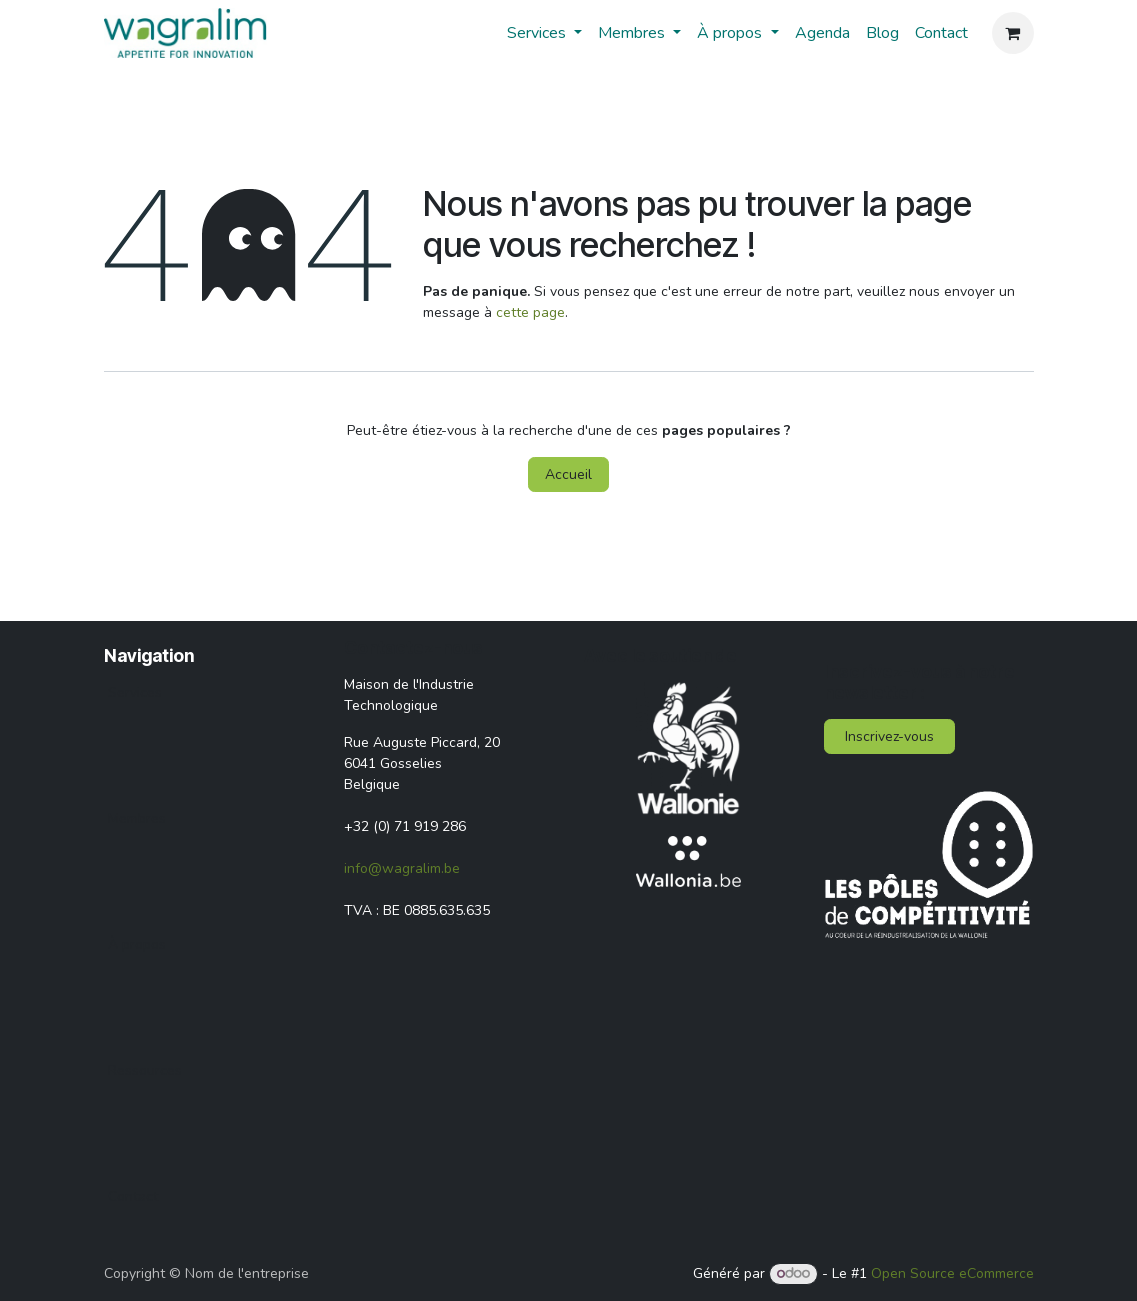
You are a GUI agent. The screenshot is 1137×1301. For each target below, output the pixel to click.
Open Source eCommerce (952, 1273)
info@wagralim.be (402, 868)
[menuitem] (544, 33)
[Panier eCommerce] (1013, 33)
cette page (530, 312)
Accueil (568, 474)
